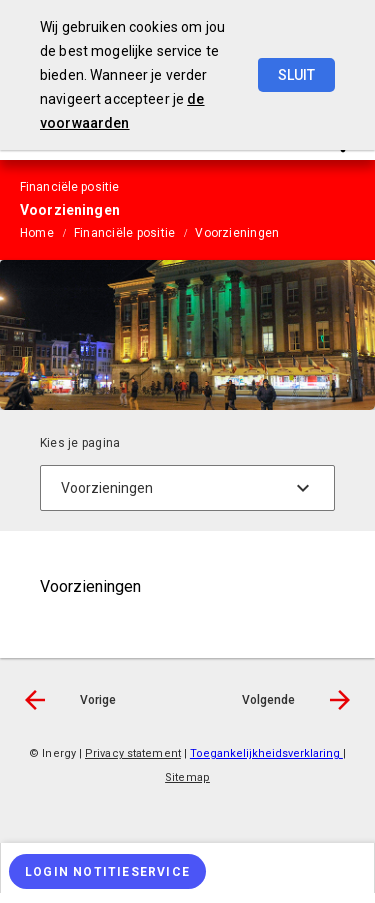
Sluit (296, 75)
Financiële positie (124, 233)
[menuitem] (47, 232)
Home (37, 233)
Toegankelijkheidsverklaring (266, 753)
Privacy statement (133, 753)
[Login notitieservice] (107, 871)
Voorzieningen (237, 233)
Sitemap (187, 777)
